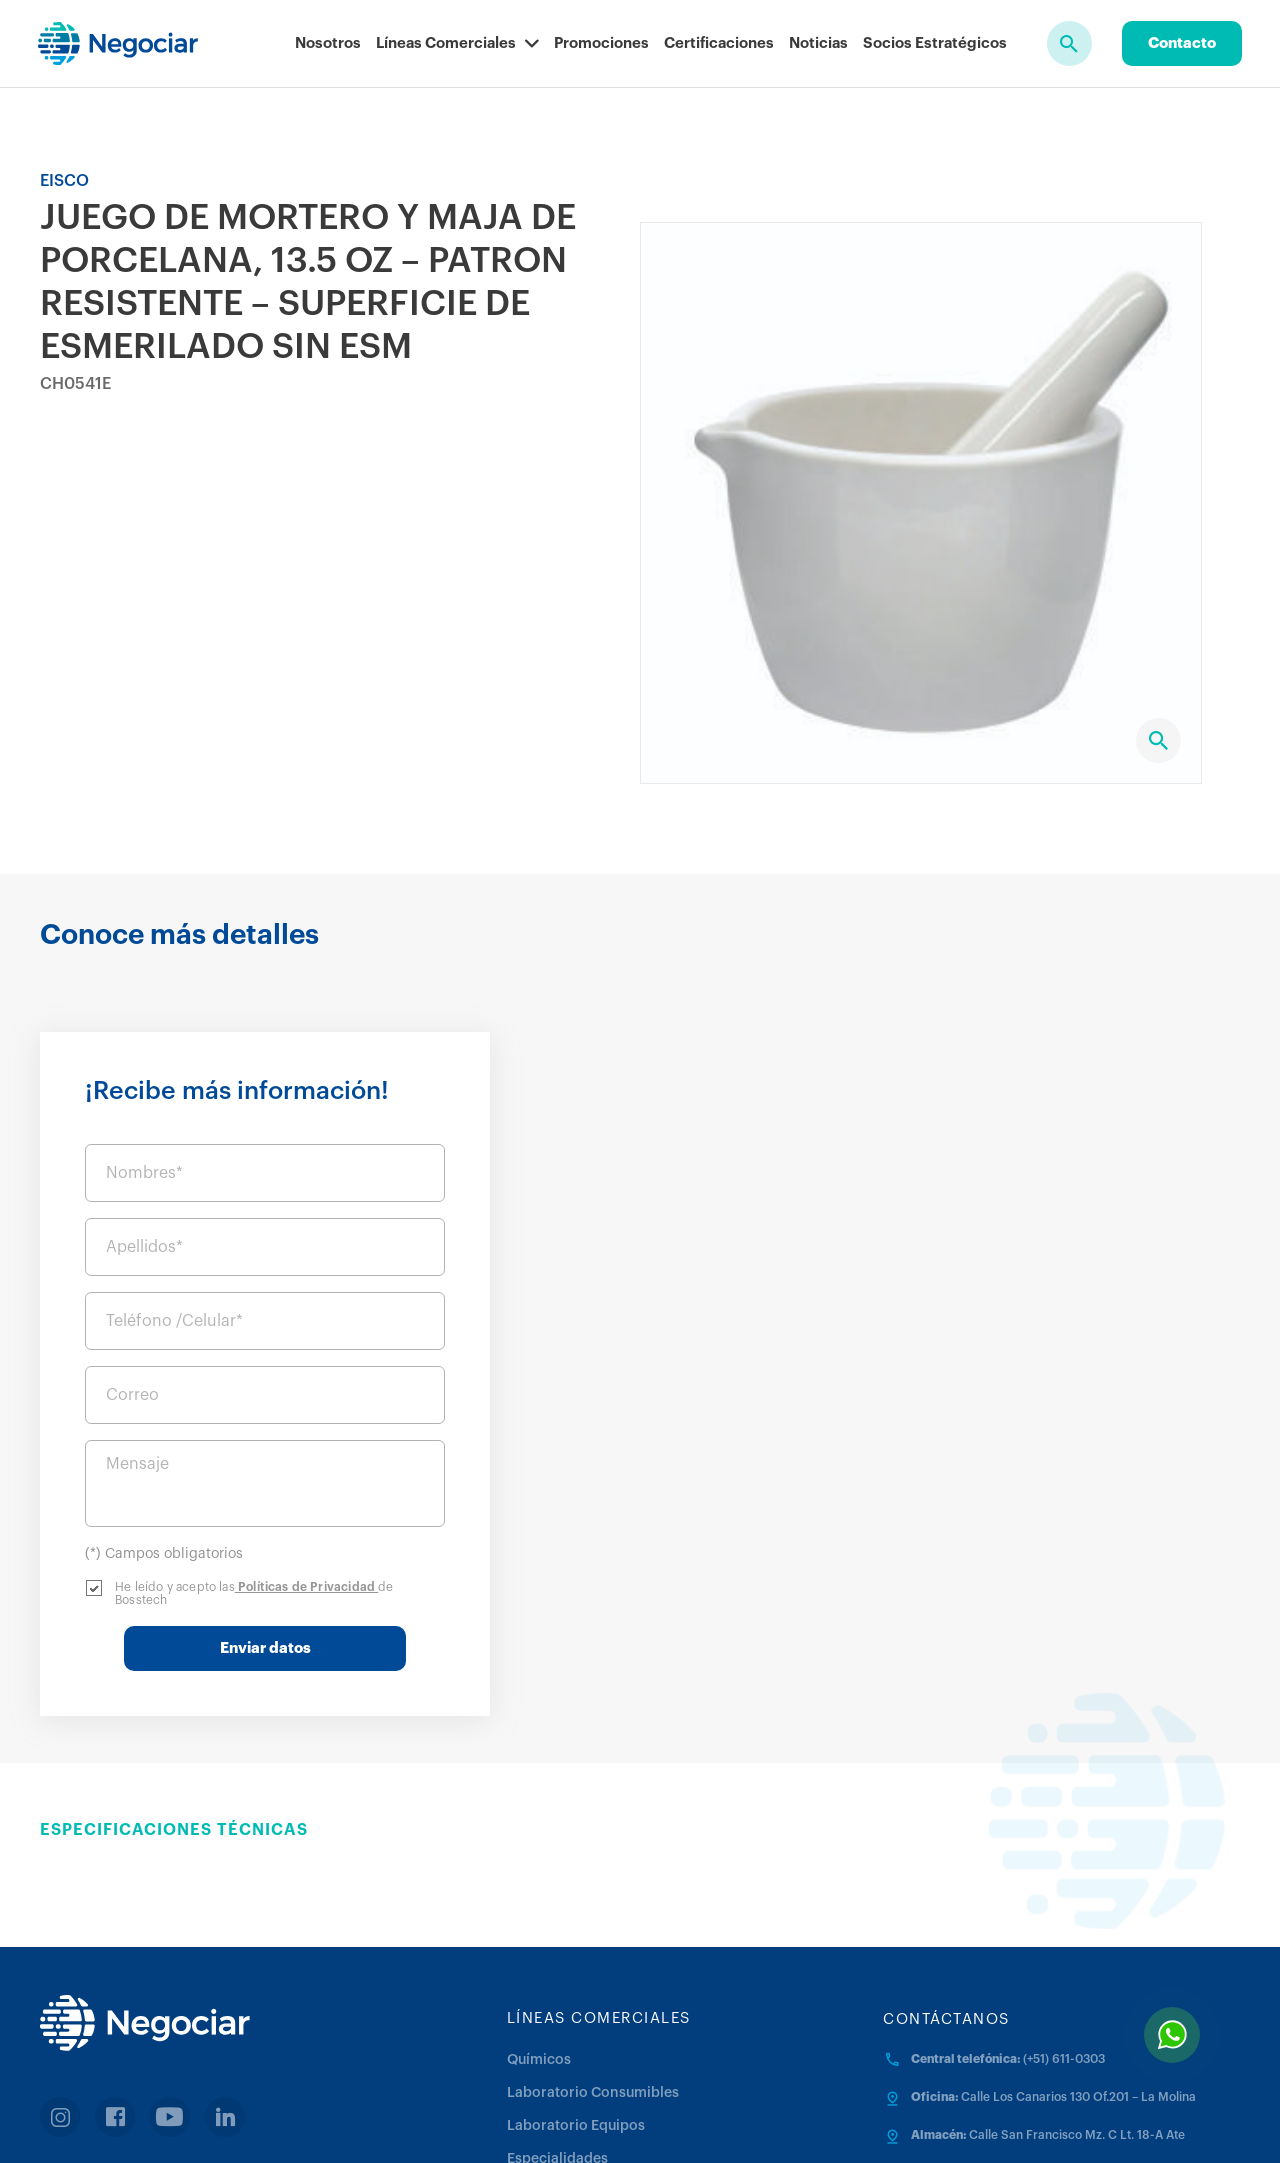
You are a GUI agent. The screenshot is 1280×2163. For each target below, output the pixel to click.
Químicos (539, 1905)
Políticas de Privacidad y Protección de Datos (395, 2122)
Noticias (818, 43)
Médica (531, 2037)
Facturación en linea (141, 2040)
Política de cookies (791, 2122)
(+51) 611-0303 (1064, 1904)
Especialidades (557, 2004)
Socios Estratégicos (935, 43)
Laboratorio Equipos (576, 1971)
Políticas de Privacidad (1057, 1432)
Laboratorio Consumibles (593, 1938)
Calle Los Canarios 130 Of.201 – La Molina (1078, 1942)
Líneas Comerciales (457, 43)
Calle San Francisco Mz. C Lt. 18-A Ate (1077, 1980)
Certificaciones (719, 43)
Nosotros (328, 43)
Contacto (1182, 43)
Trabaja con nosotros (944, 2122)
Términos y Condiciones (632, 2122)
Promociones (601, 43)
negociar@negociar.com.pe (990, 2018)
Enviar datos (1015, 1493)
